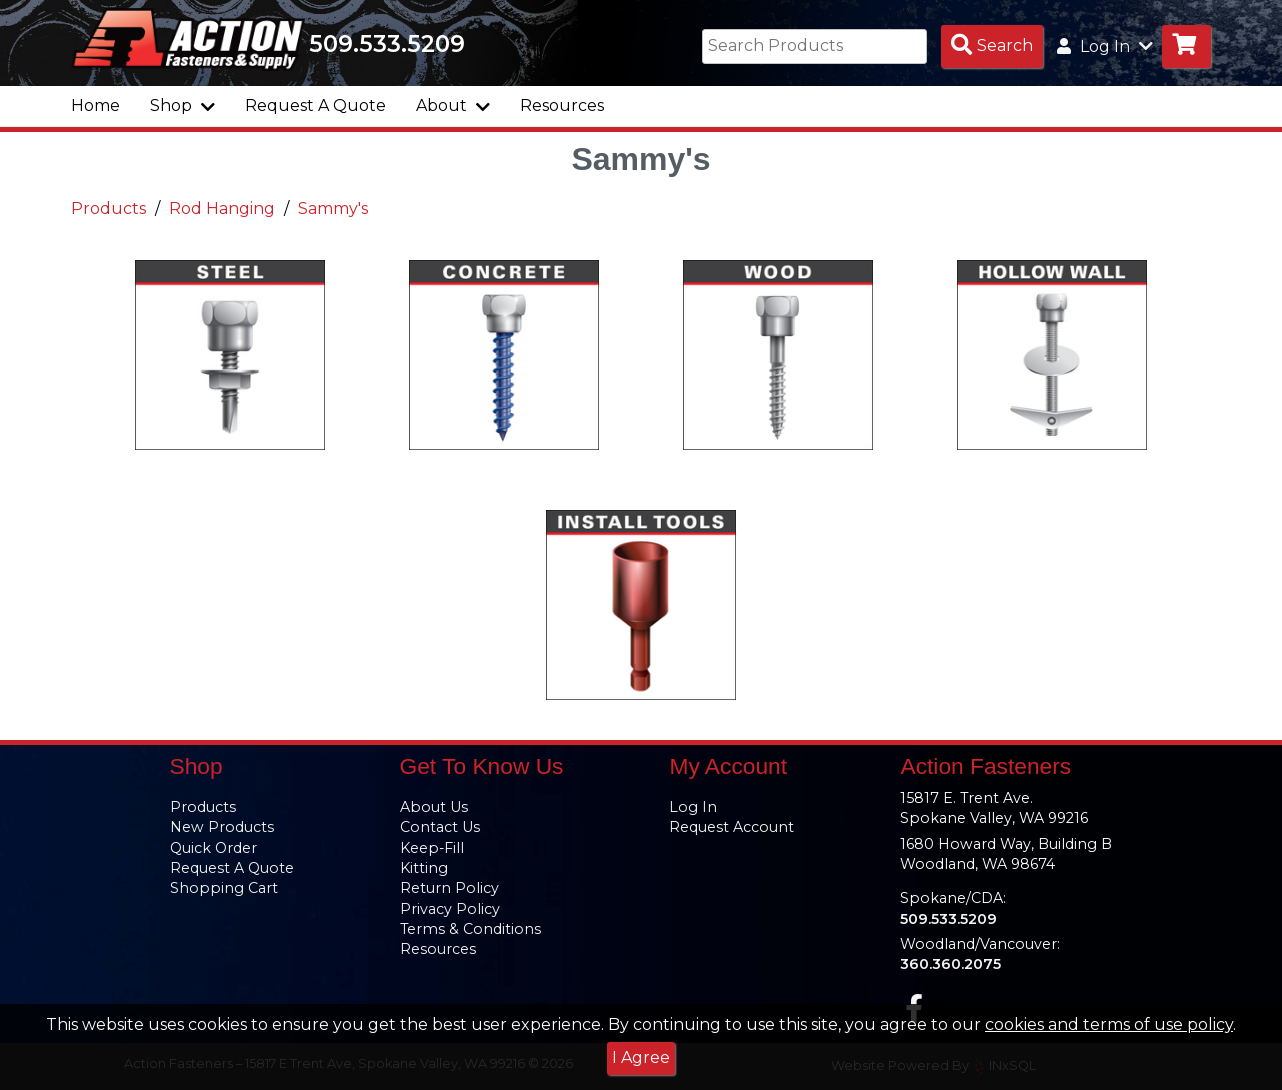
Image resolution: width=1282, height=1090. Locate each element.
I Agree (641, 1057)
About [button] (453, 105)
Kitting (424, 868)
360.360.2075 (950, 964)
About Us (434, 807)
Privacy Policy (450, 909)
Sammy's (333, 208)
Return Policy (449, 888)
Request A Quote (315, 105)
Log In (693, 807)
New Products (222, 827)
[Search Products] (992, 46)
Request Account (731, 827)
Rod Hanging (222, 208)
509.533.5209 (387, 44)
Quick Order (213, 848)
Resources (562, 105)
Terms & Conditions (470, 929)
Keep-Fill (432, 848)
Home (95, 105)
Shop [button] (182, 105)
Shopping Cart (224, 888)
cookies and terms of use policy (1109, 1024)
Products (108, 208)
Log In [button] (1105, 46)
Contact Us (440, 827)
